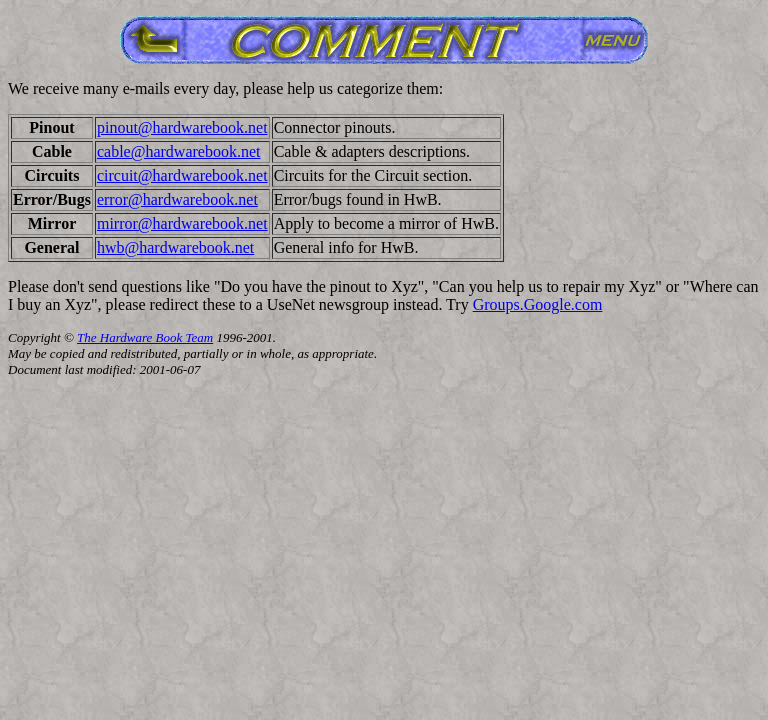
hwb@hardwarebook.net (175, 247)
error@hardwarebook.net (177, 199)
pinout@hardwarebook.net (182, 127)
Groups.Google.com (538, 304)
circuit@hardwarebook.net (182, 175)
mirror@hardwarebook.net (182, 223)
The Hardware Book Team (145, 337)
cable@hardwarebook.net (179, 151)
